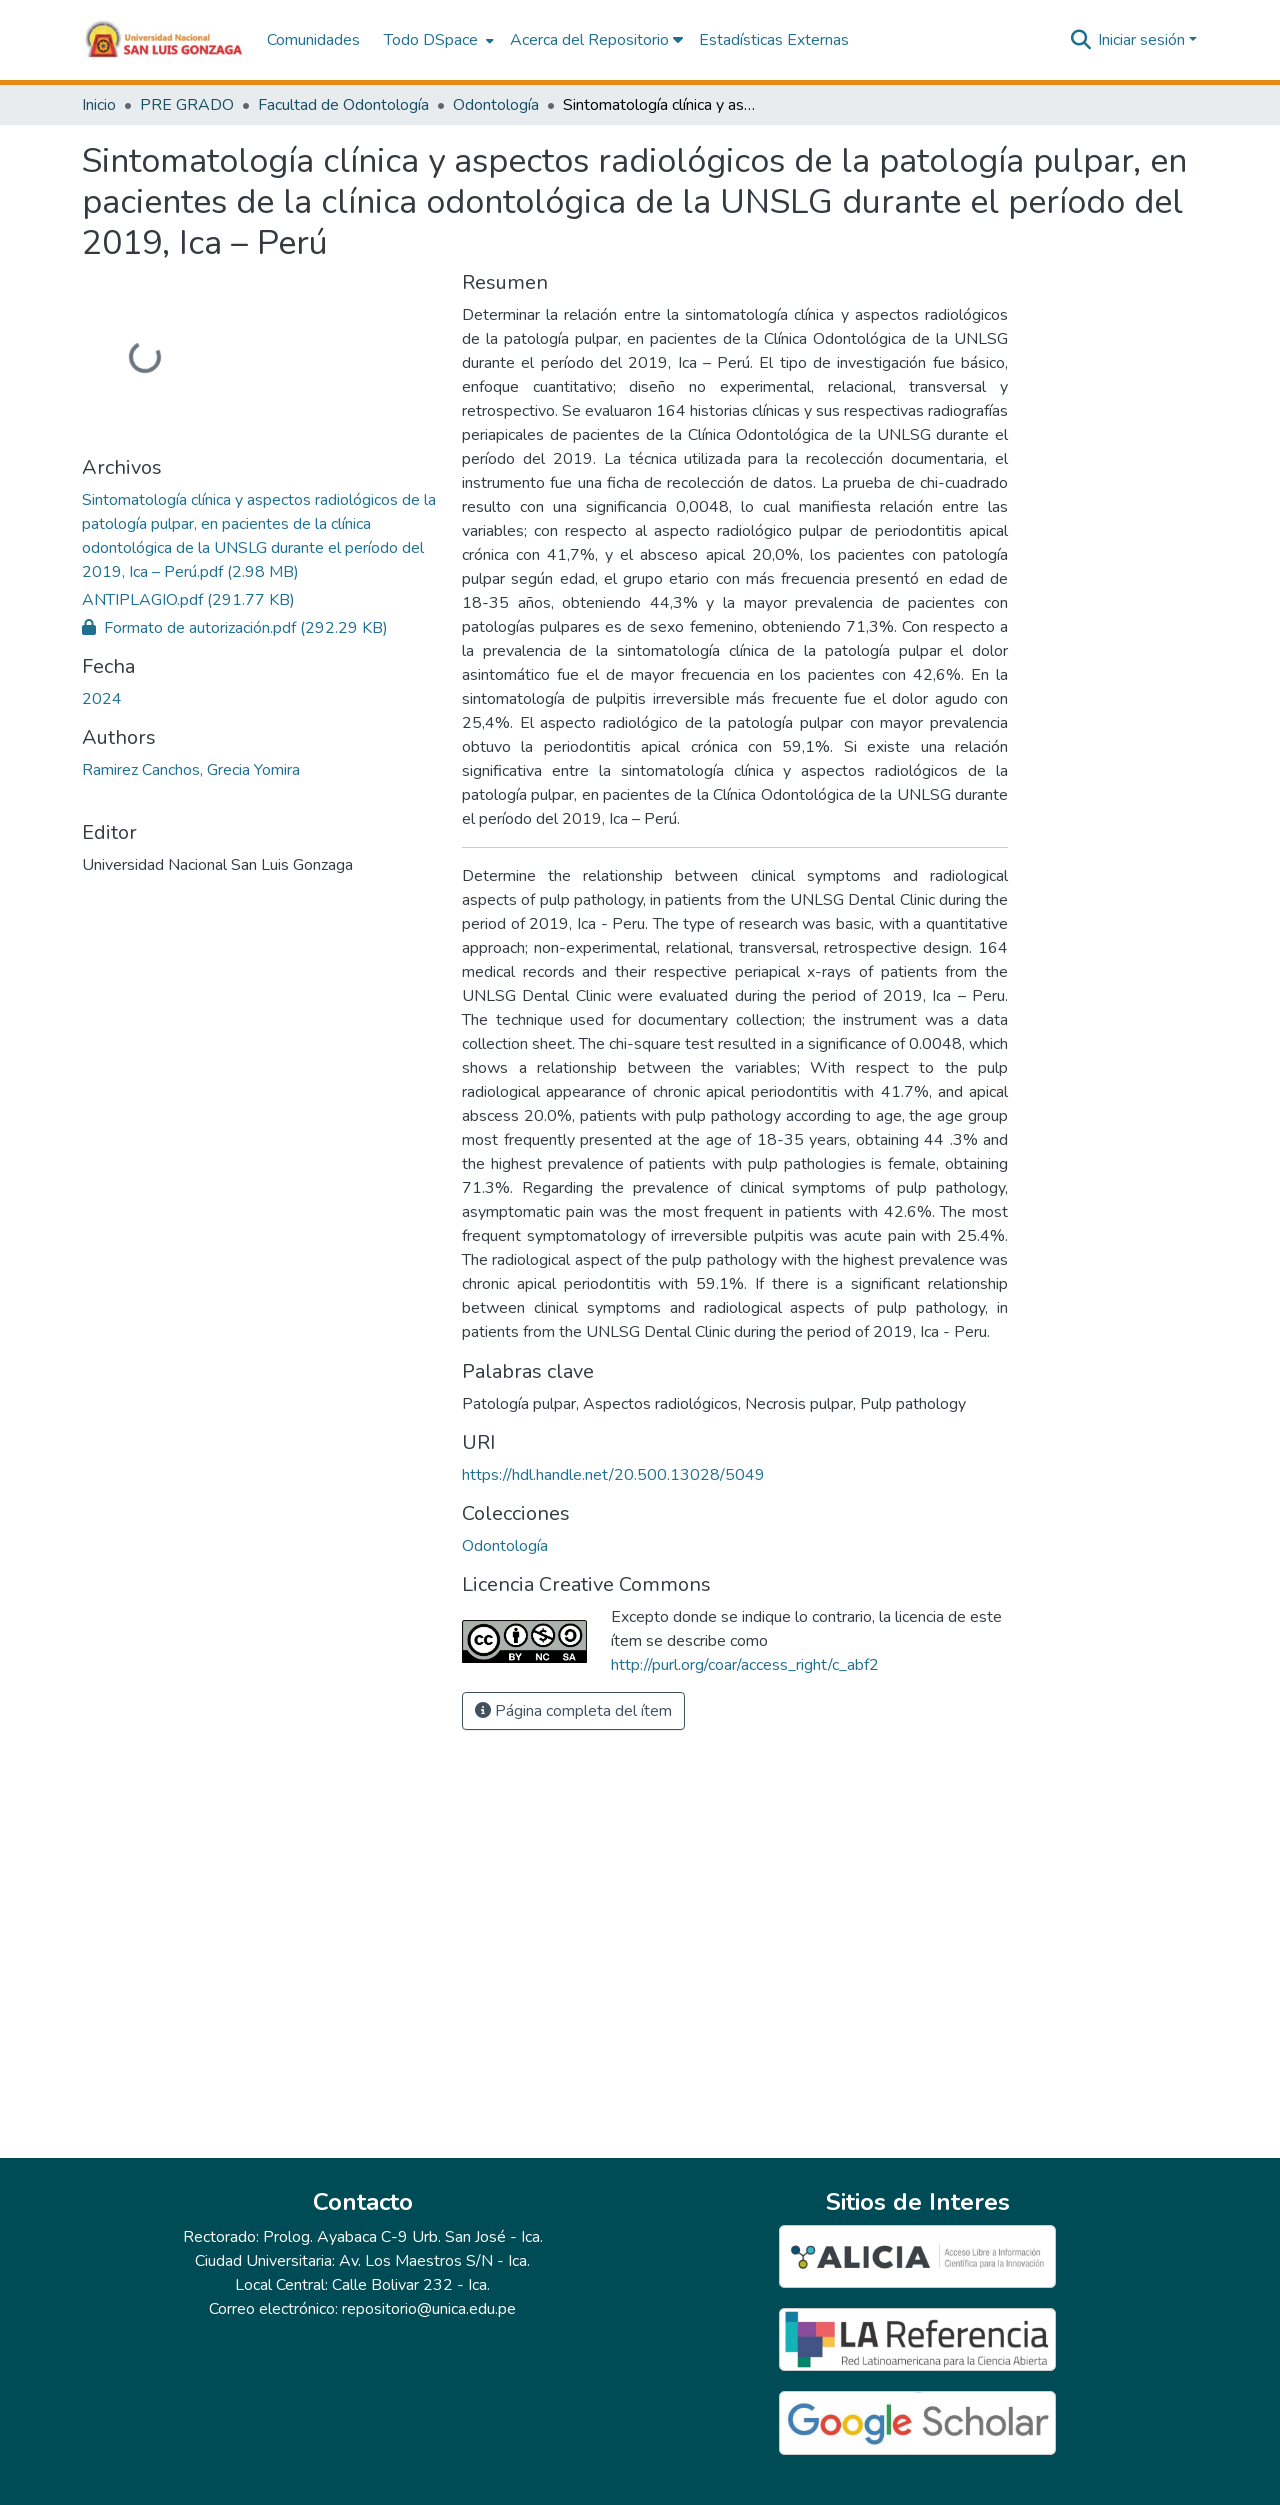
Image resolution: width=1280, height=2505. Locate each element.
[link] (260, 536)
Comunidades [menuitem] (313, 40)
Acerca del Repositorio (596, 40)
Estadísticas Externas (774, 40)
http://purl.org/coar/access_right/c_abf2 (745, 1665)
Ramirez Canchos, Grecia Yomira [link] (191, 770)
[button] (164, 40)
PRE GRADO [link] (187, 105)
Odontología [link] (496, 105)
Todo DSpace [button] (431, 40)
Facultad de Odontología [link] (343, 105)
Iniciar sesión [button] (1143, 40)
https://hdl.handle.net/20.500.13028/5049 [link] (613, 1475)
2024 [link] (102, 699)
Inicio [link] (99, 105)
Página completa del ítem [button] (573, 1711)
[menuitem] (437, 40)
